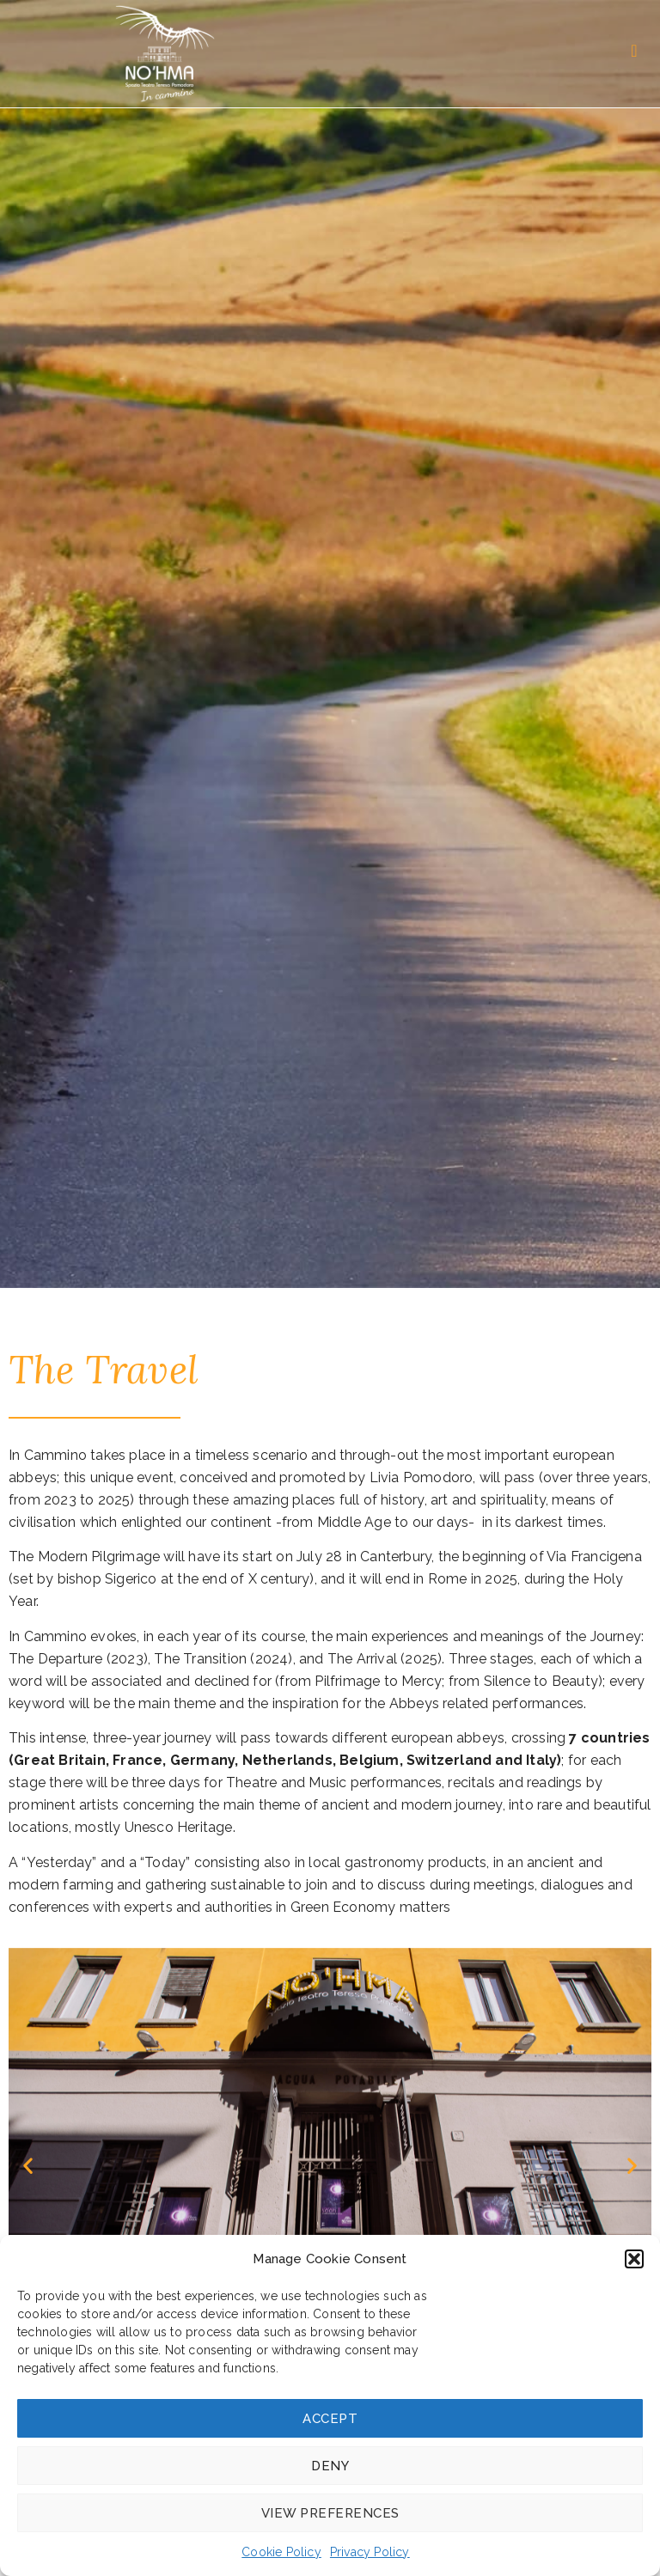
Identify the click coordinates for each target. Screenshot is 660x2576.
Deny (330, 2466)
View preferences (330, 2513)
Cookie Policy (281, 2552)
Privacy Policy (370, 2552)
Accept (330, 2418)
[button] (634, 2259)
